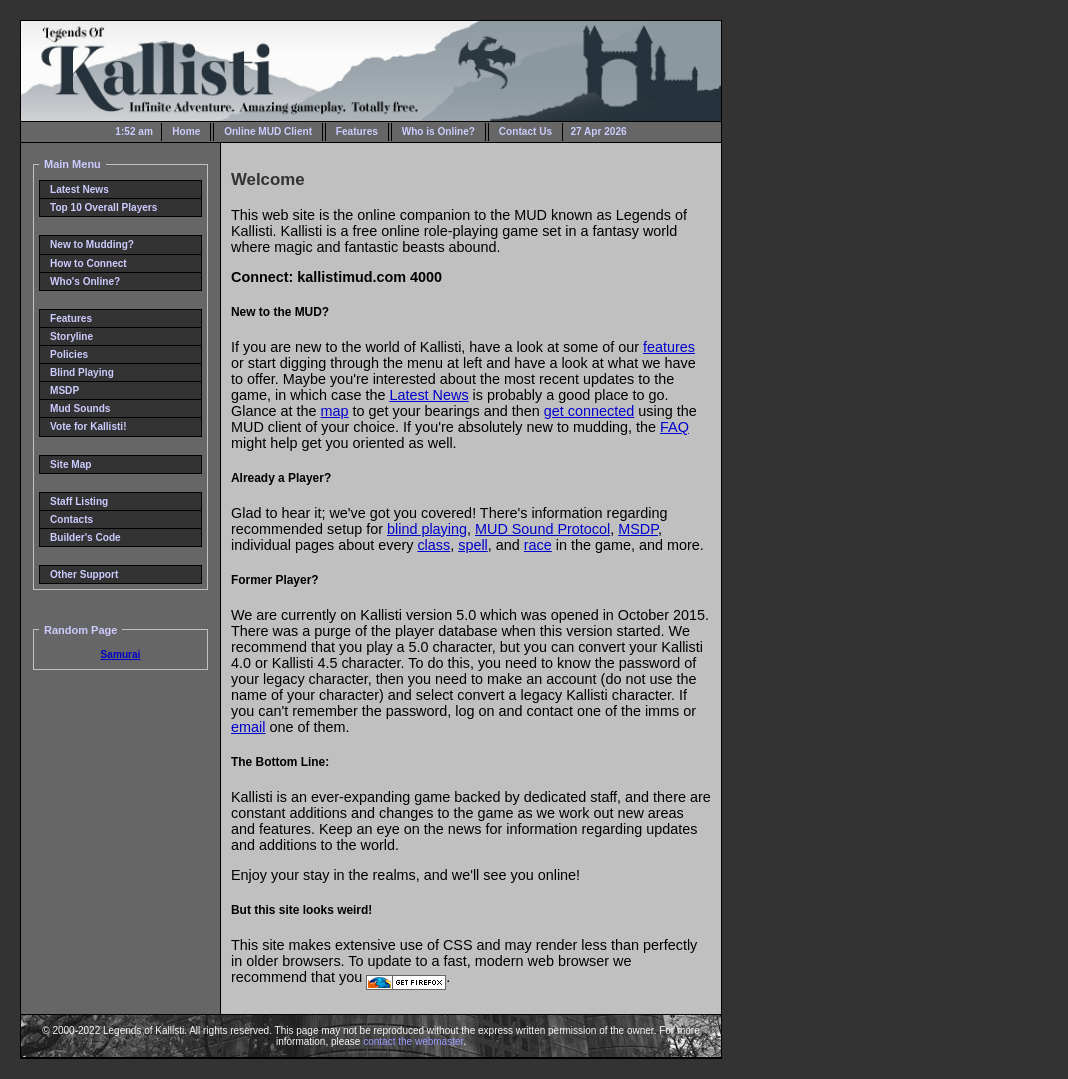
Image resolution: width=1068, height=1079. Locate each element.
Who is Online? (438, 131)
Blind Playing (82, 372)
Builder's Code (85, 537)
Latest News (79, 189)
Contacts (71, 519)
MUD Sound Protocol (542, 529)
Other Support (84, 574)
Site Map (70, 464)
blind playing (427, 529)
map (335, 411)
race (538, 545)
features (669, 347)
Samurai (121, 654)
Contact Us (525, 131)
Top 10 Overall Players (103, 207)
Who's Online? (85, 281)
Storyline (71, 336)
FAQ (674, 427)
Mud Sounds (80, 408)
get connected (589, 411)
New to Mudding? (92, 244)
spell (473, 545)
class (433, 545)
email (248, 727)
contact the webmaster (413, 1041)
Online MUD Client (268, 131)
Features (357, 131)
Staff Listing (79, 501)
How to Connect (88, 263)
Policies (69, 354)
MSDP (64, 390)
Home (186, 131)
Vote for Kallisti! (88, 426)
